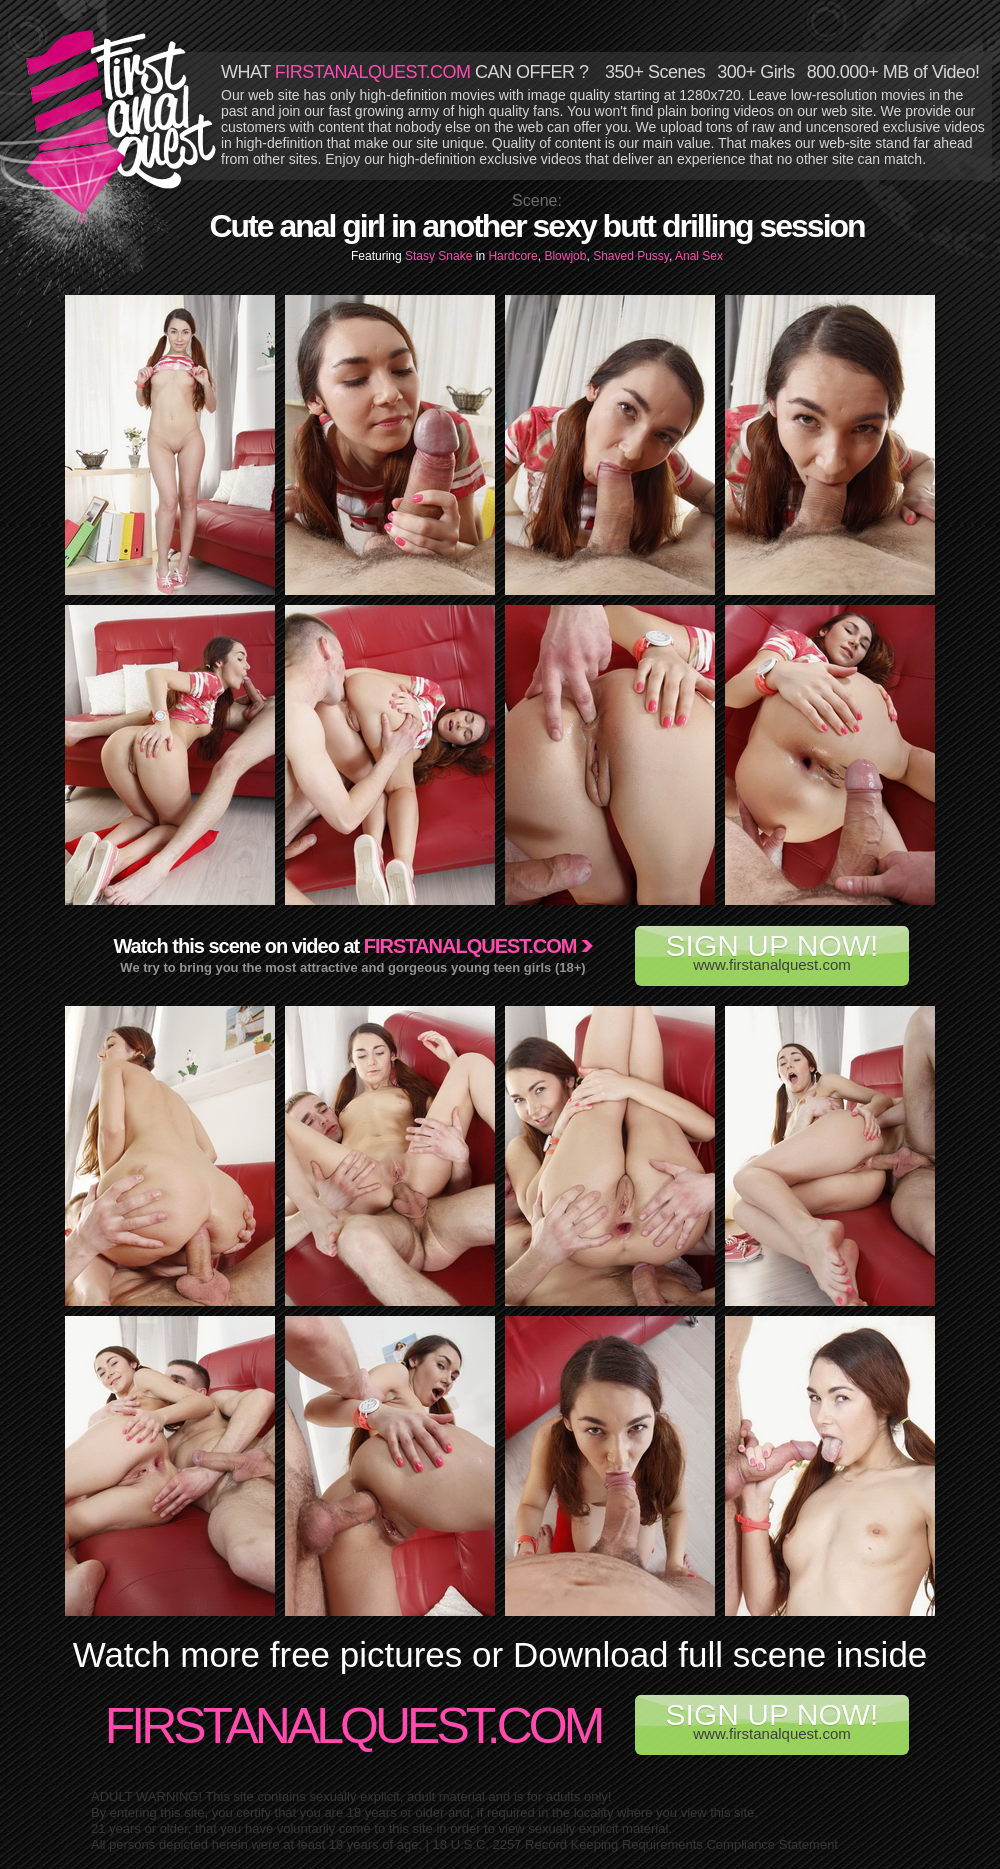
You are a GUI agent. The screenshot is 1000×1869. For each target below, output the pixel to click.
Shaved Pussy (631, 256)
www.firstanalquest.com (772, 951)
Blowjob (565, 256)
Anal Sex (699, 256)
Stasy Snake (440, 256)
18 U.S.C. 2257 (477, 1844)
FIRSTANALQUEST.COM (373, 72)
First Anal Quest (122, 122)
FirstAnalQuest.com (353, 1726)
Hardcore (512, 256)
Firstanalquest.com (470, 946)
